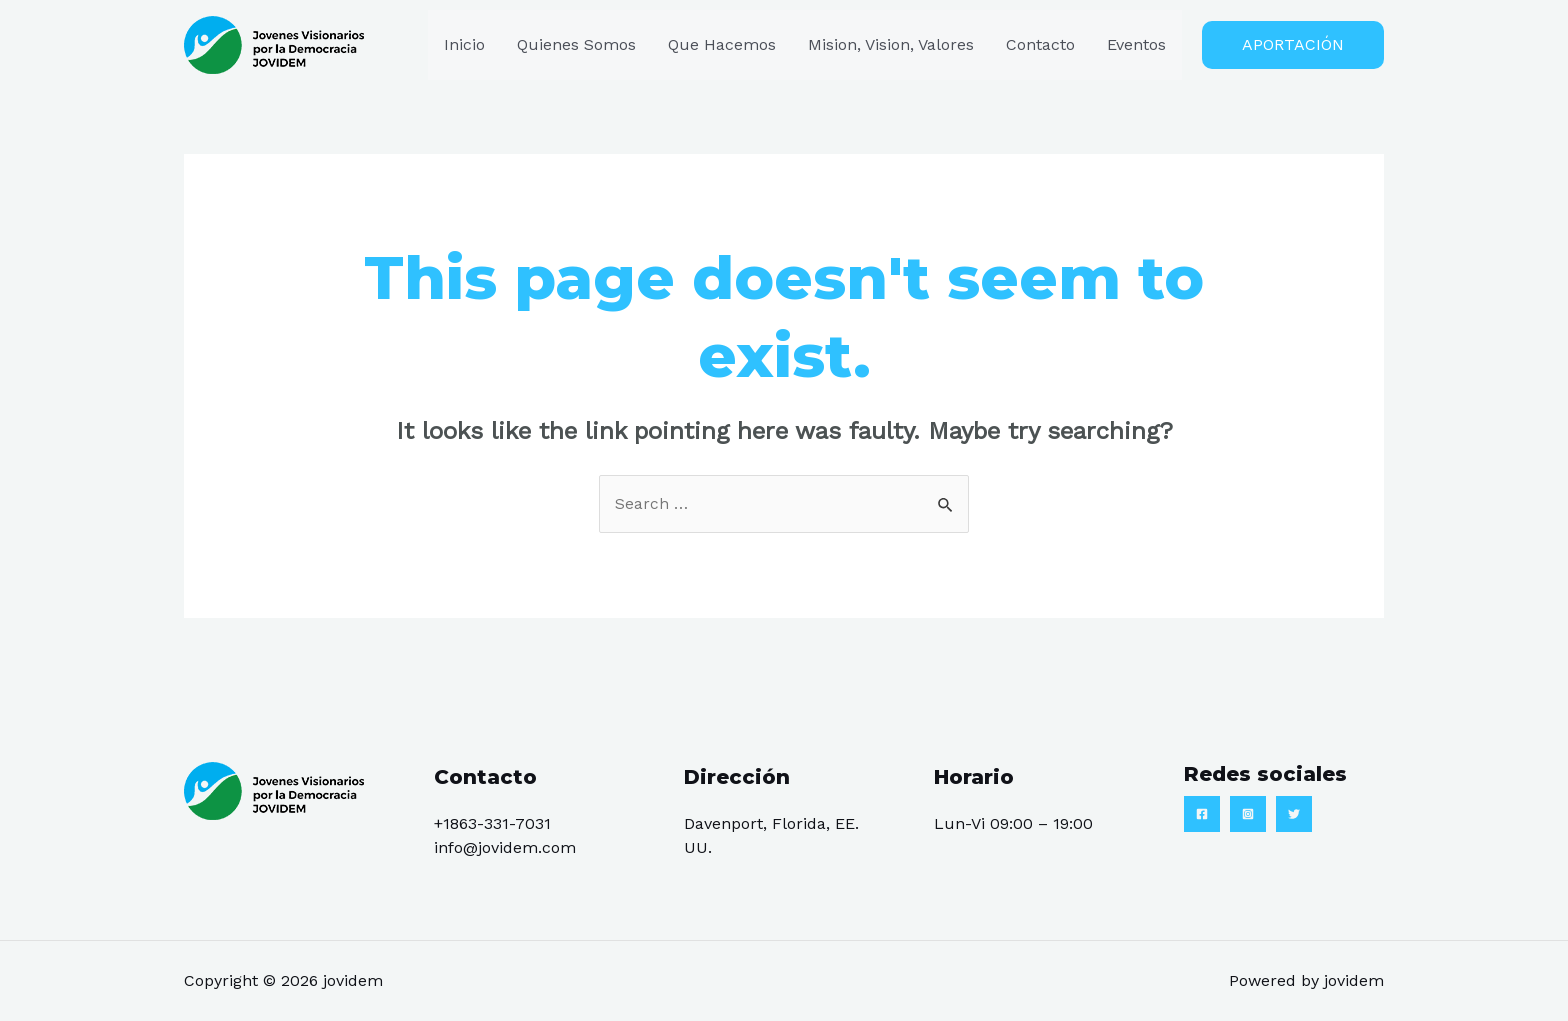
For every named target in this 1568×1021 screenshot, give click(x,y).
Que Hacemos (722, 44)
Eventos (1136, 44)
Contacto (1040, 44)
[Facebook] (1202, 815)
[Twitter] (1294, 815)
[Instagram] (1248, 815)
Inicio (464, 44)
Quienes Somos (576, 44)
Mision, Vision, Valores (891, 44)
